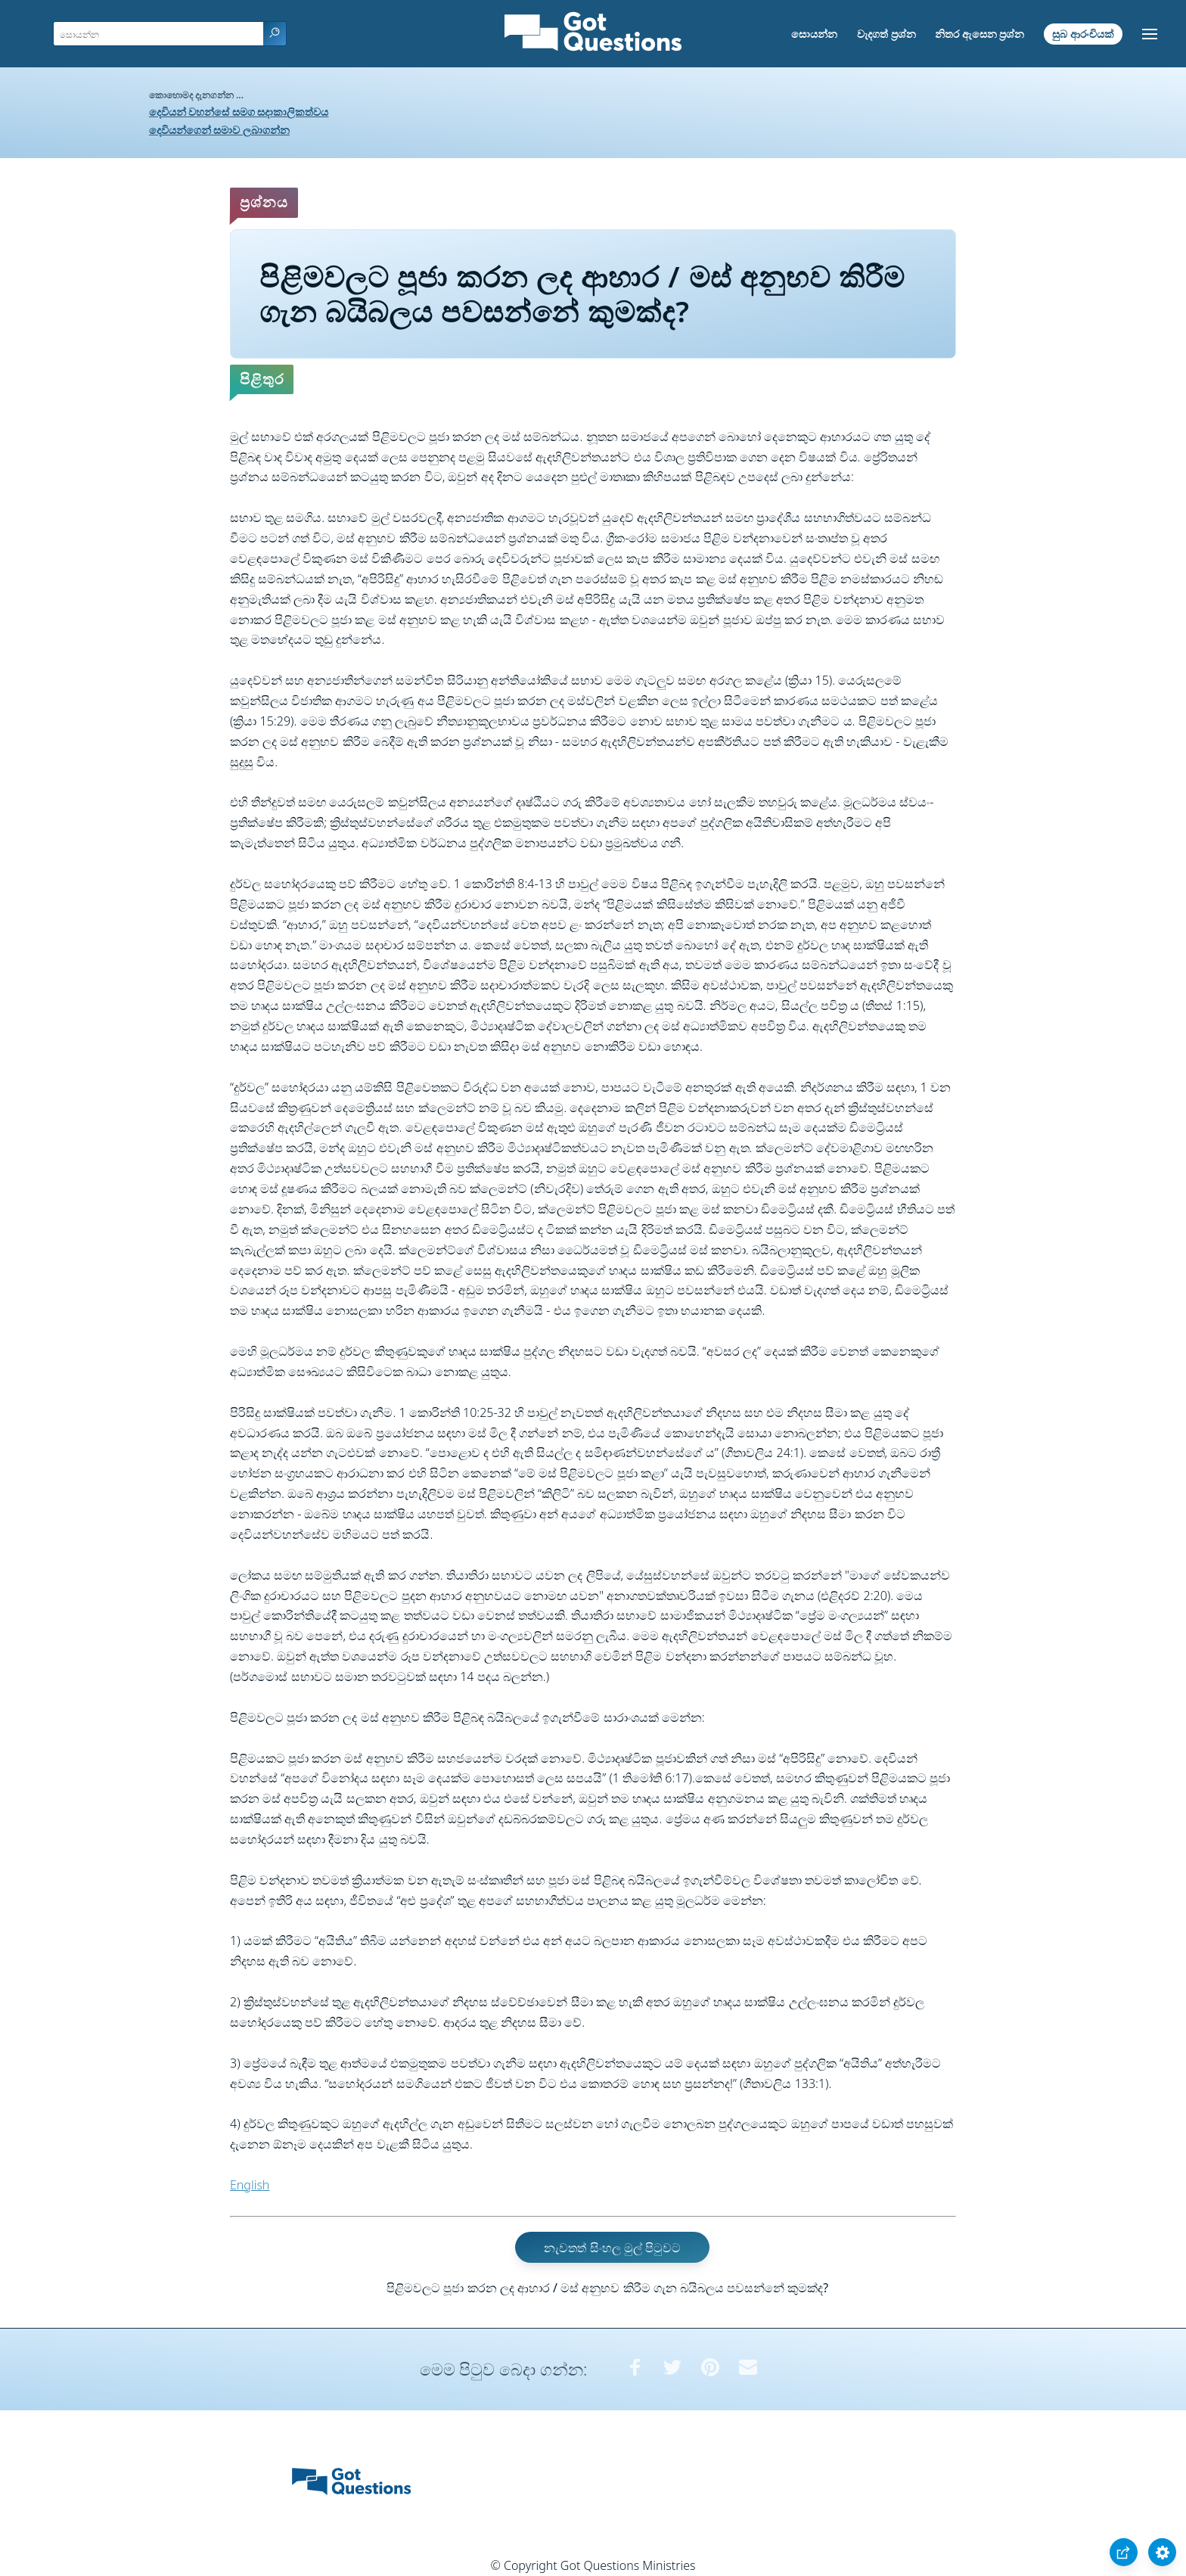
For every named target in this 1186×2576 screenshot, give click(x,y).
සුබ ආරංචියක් (1083, 33)
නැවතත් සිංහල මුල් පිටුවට (612, 2247)
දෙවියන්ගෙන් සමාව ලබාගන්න (219, 130)
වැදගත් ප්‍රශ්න (886, 33)
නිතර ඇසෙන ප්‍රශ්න (979, 33)
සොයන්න (814, 33)
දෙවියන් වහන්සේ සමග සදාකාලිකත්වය (239, 111)
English (249, 2185)
